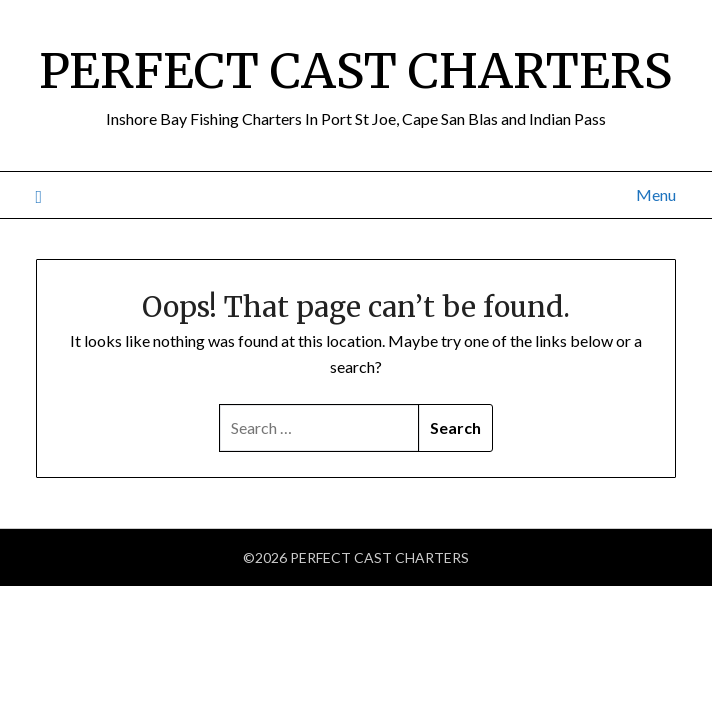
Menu (656, 194)
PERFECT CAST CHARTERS (355, 71)
